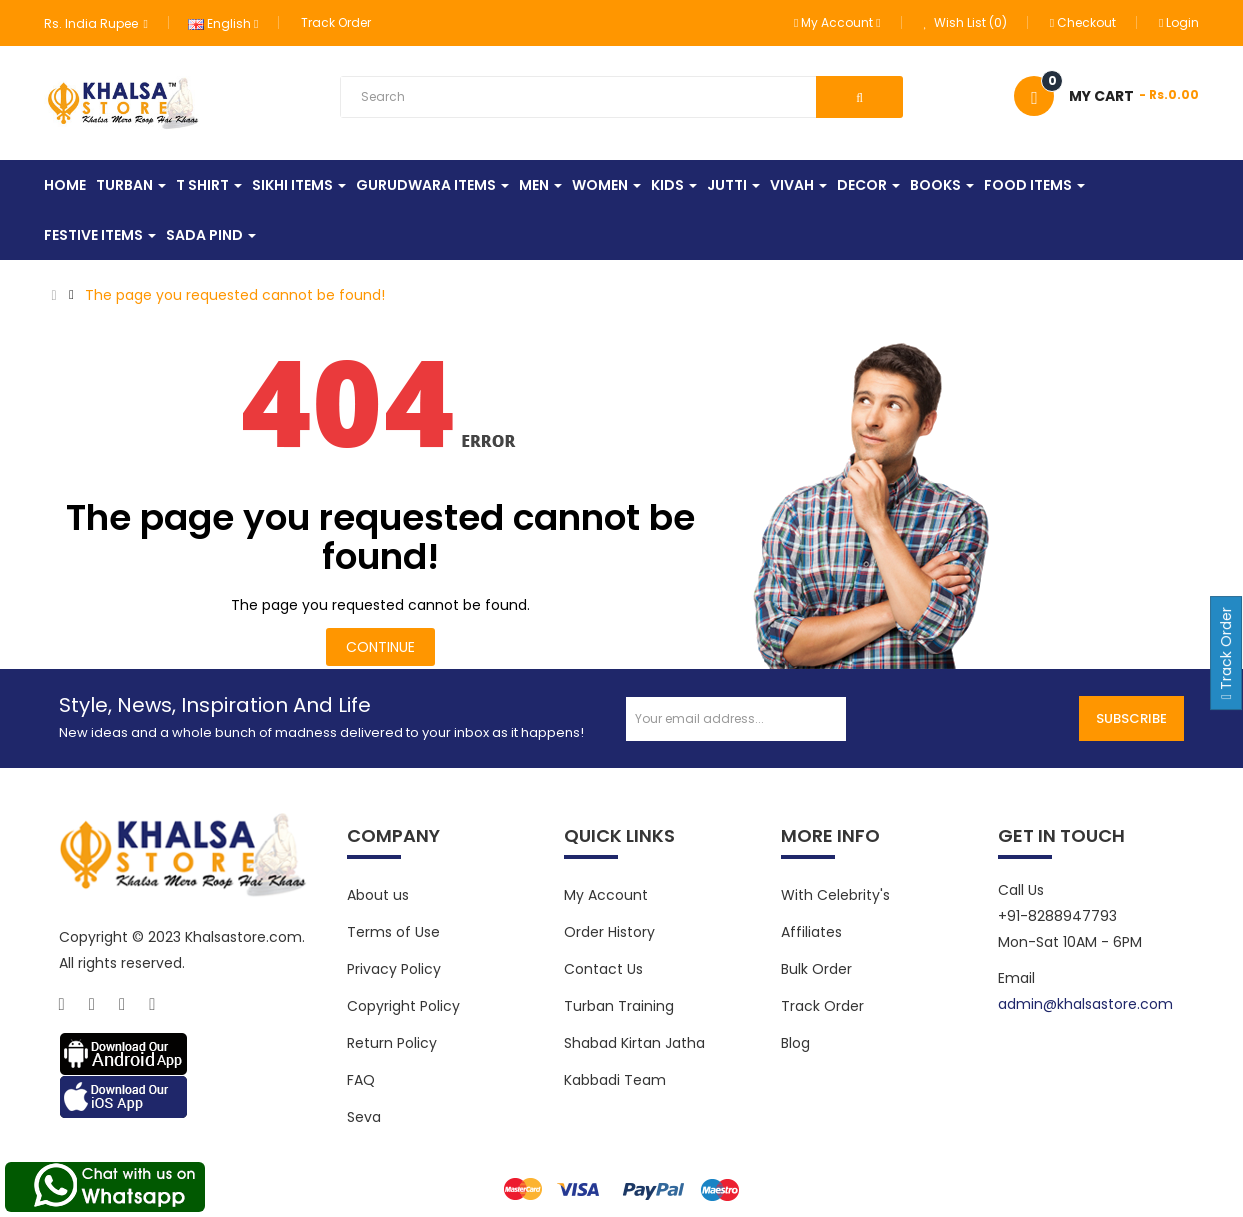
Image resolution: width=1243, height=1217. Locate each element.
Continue (380, 647)
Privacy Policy (394, 969)
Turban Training (619, 1006)
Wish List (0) (965, 22)
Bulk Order (816, 969)
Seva (364, 1117)
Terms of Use (393, 932)
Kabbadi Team (615, 1080)
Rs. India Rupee (96, 23)
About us (378, 895)
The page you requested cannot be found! (235, 295)
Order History (609, 932)
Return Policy (392, 1043)
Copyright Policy (403, 1006)
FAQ (361, 1080)
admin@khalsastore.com (1085, 1004)
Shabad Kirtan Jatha (634, 1043)
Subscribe (1131, 718)
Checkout (1083, 22)
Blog (795, 1043)
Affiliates (811, 932)
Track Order (336, 22)
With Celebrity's (835, 895)
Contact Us (603, 969)
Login (1179, 22)
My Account (606, 895)
